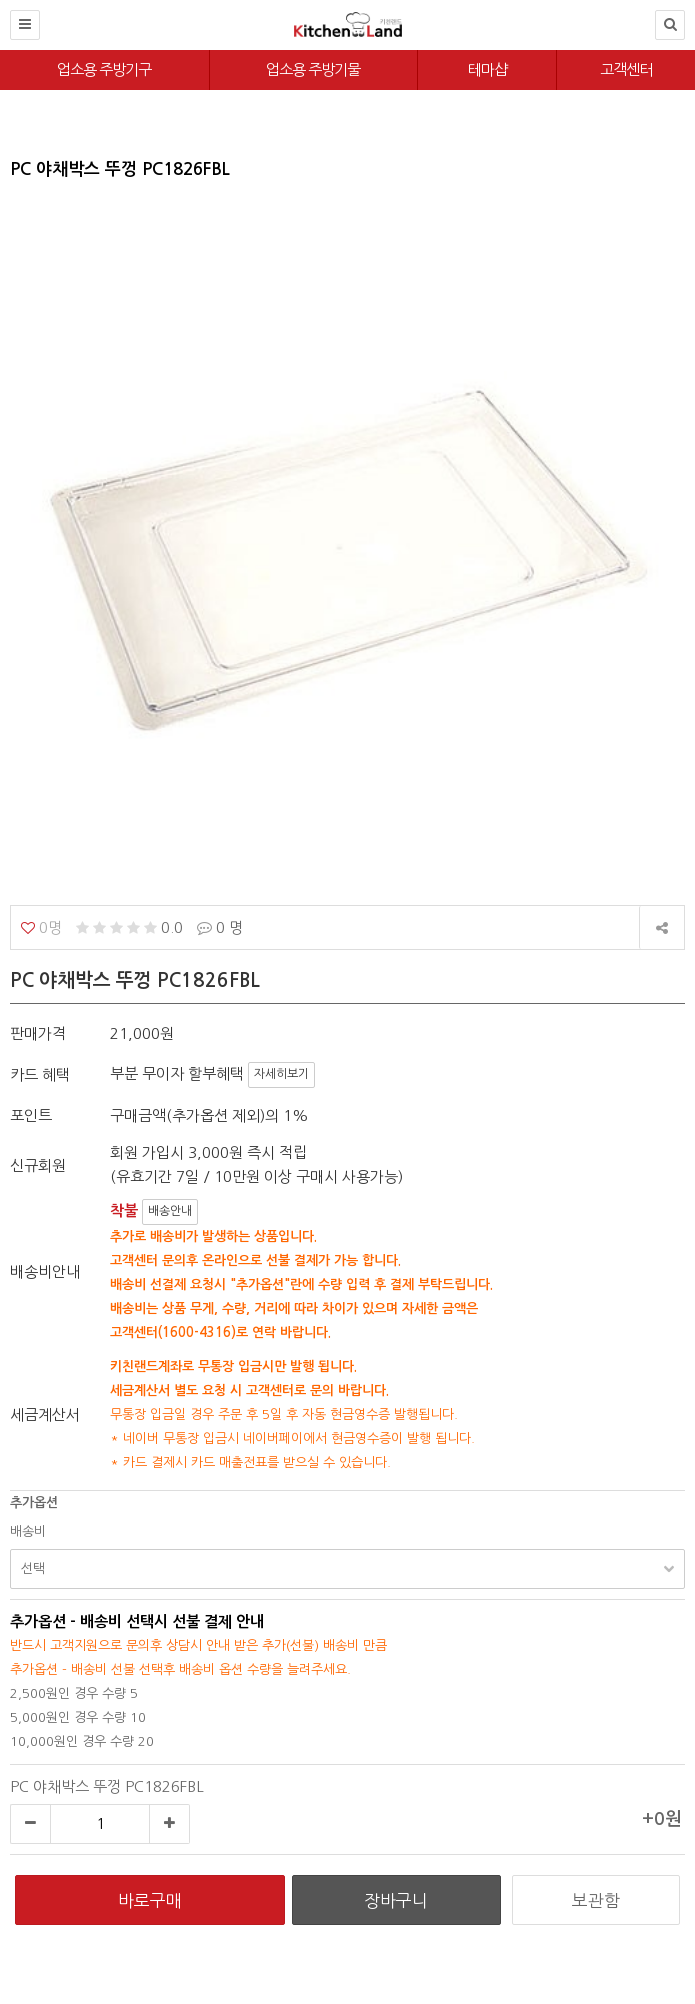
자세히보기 (281, 1074)
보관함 (596, 1900)
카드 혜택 (40, 1074)
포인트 (31, 1115)
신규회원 (38, 1165)
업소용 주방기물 (313, 69)
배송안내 (170, 1211)
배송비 (28, 1531)
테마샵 (487, 69)
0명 (41, 927)
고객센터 (626, 69)
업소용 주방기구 (104, 69)
